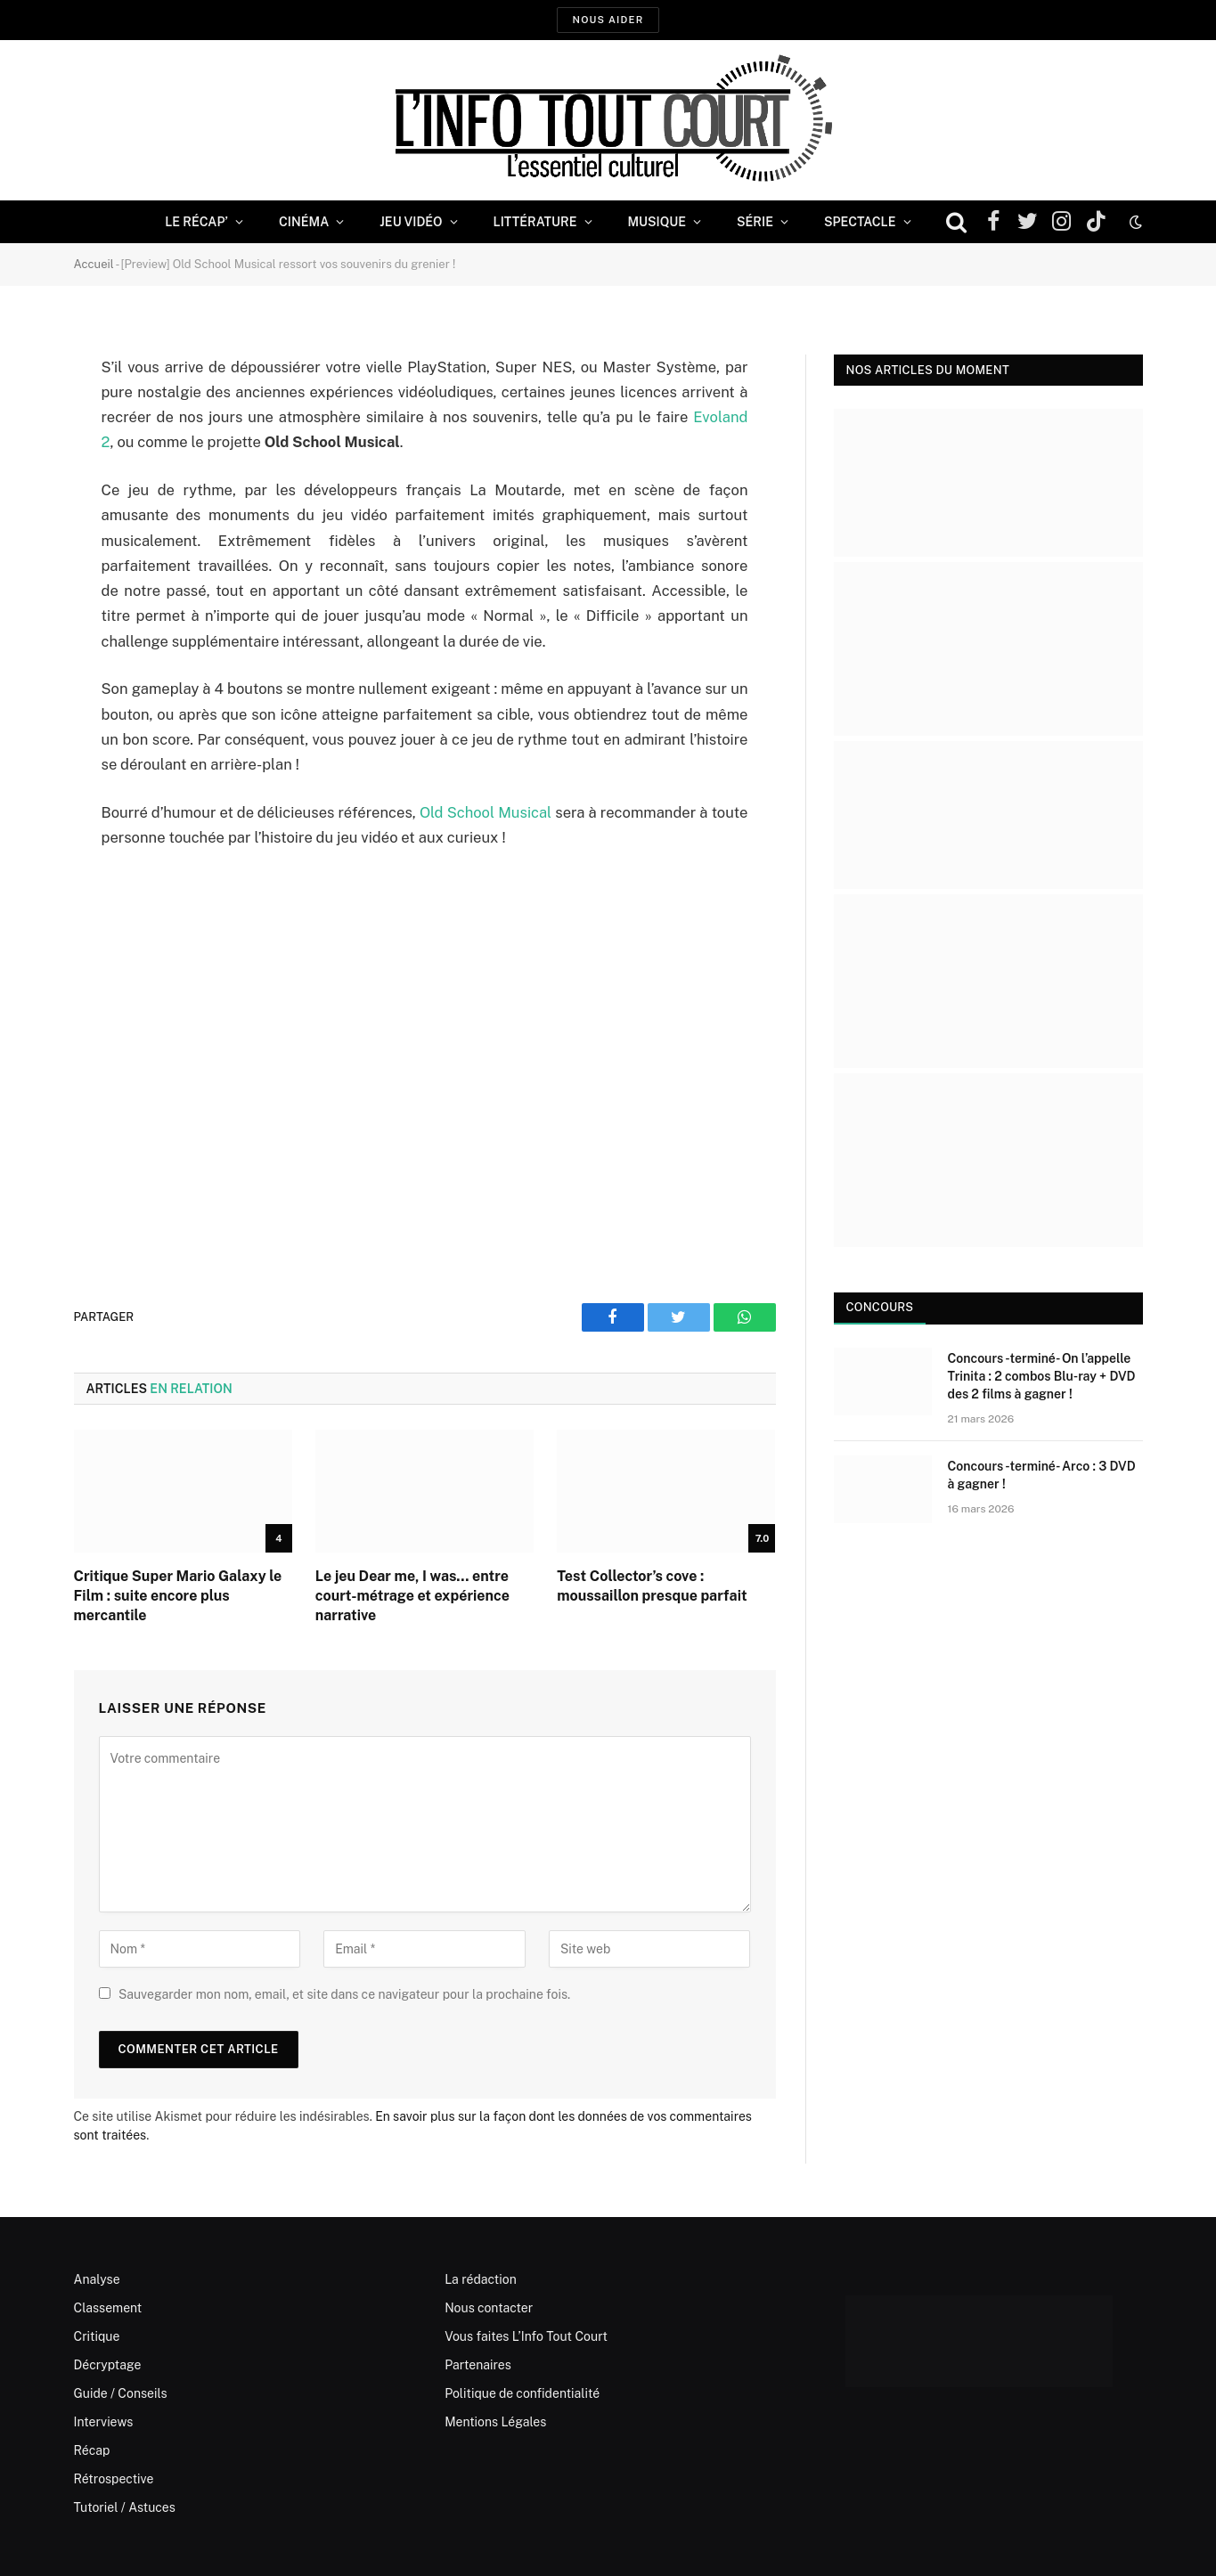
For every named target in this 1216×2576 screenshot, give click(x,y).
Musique (657, 222)
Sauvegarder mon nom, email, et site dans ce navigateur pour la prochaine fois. (344, 1994)
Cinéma (304, 222)
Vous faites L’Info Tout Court (526, 2336)
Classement (108, 2308)
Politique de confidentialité (522, 2393)
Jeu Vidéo (410, 222)
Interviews (104, 2422)
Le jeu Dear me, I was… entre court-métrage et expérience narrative (412, 1596)
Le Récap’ (196, 222)
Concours (880, 1307)
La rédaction (481, 2279)
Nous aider (607, 19)
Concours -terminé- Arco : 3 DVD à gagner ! (1042, 1475)
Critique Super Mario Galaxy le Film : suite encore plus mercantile (178, 1596)
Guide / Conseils (120, 2393)
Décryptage (108, 2365)
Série (755, 222)
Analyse (97, 2279)
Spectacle (860, 222)
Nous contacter (489, 2308)
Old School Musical (485, 812)
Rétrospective (114, 2479)
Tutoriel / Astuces (124, 2507)
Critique (97, 2336)
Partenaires (478, 2365)
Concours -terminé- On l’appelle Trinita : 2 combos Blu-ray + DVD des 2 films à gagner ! (1042, 1376)
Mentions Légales (495, 2422)
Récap (92, 2450)
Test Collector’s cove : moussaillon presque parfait (652, 1586)
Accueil (94, 264)
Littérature (535, 222)
